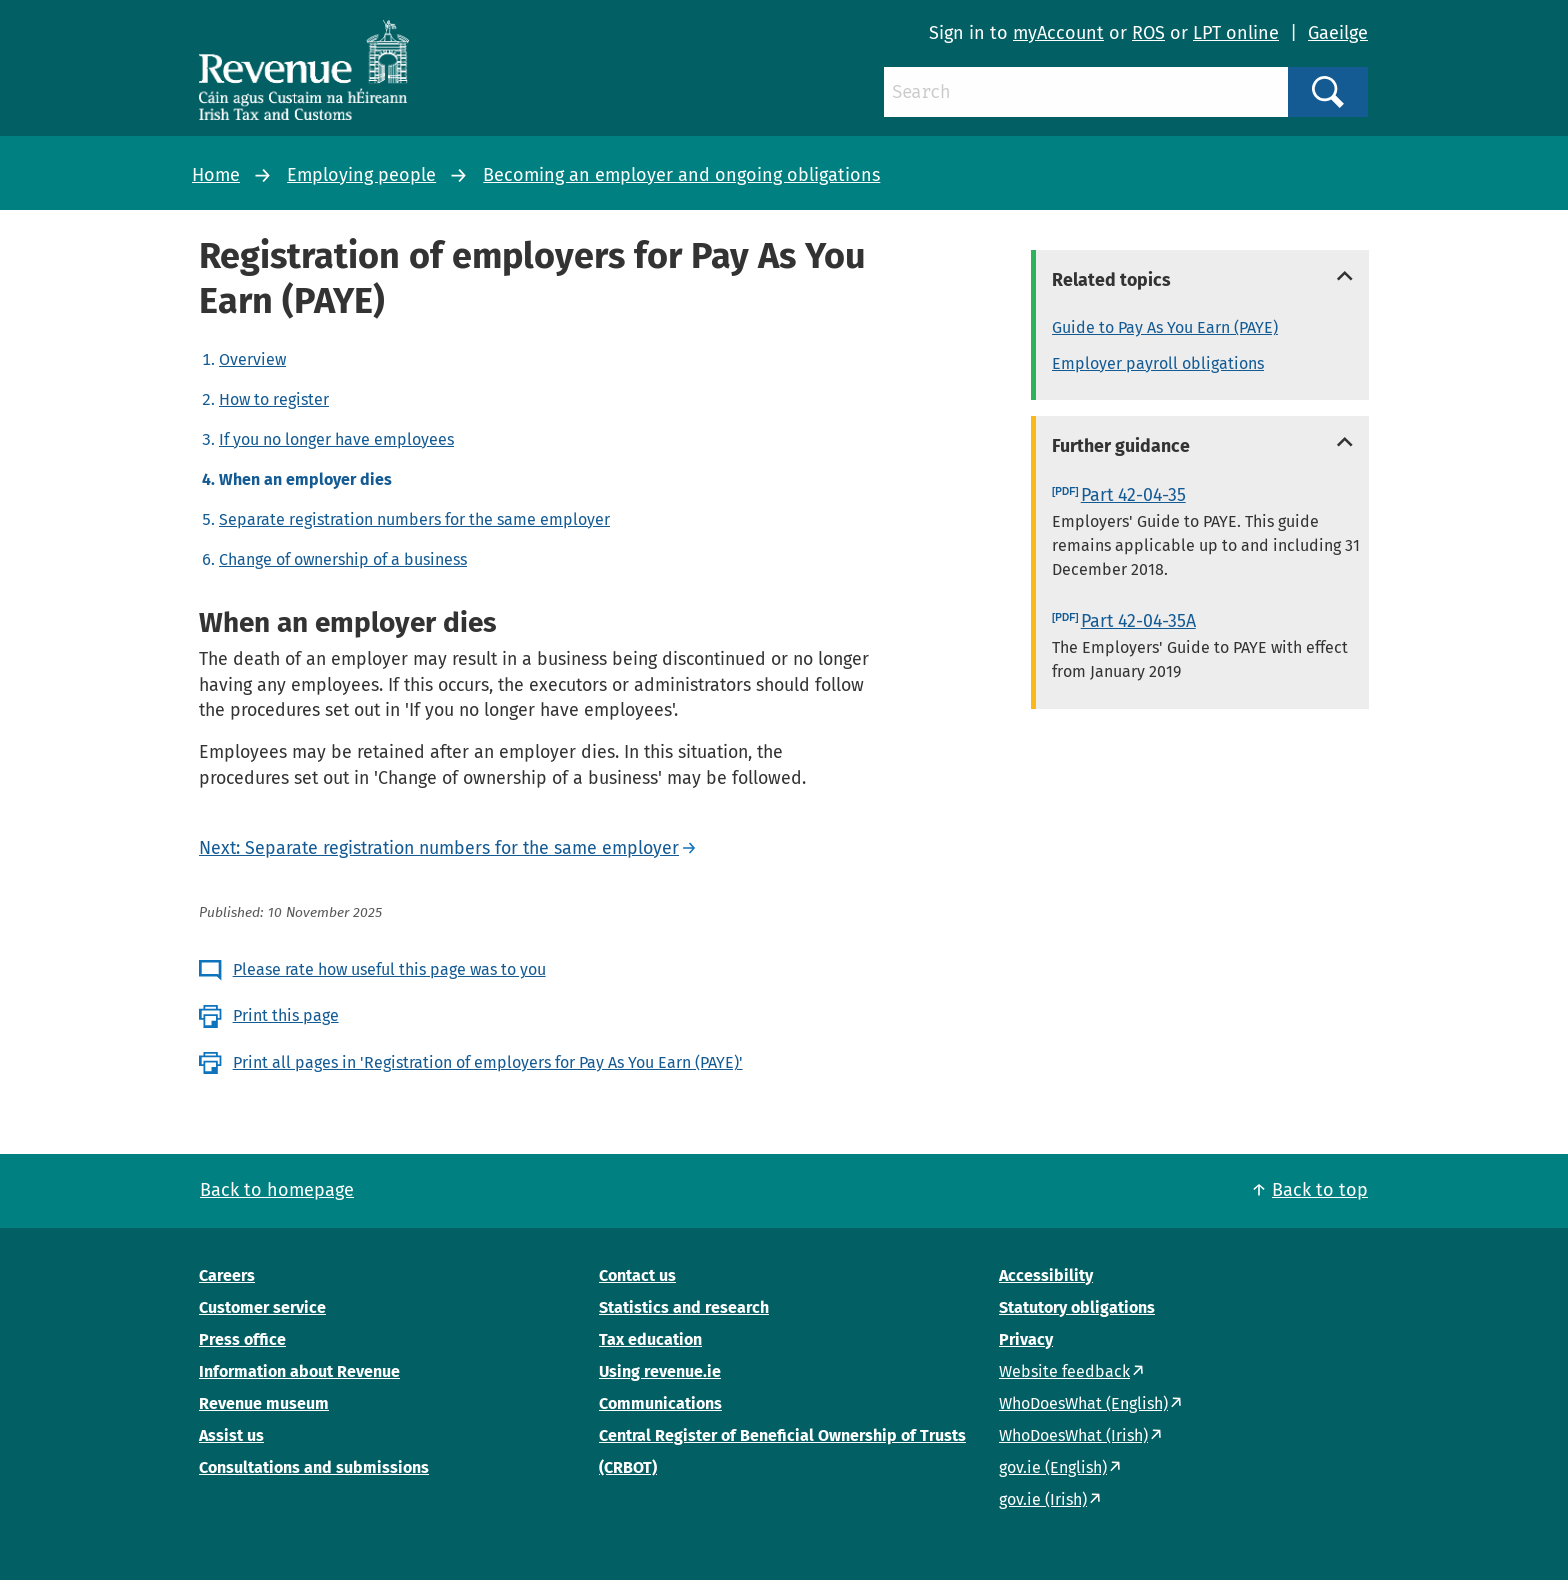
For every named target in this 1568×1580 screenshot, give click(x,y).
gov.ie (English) (1053, 1467)
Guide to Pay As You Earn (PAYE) (1165, 327)
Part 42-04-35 (1133, 495)
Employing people (361, 175)
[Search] (1086, 92)
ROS (1148, 33)
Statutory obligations (1077, 1307)
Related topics (1111, 280)
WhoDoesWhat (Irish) (1073, 1435)
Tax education (650, 1339)
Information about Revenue (299, 1371)
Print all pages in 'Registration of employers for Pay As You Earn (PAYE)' (488, 1062)
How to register (274, 399)
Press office (242, 1339)
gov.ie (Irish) (1043, 1499)
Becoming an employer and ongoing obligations (681, 175)
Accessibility (1046, 1275)
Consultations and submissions (314, 1467)
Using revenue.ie (660, 1371)
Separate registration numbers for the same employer (414, 519)
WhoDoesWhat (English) (1083, 1403)
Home (216, 175)
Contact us (637, 1275)
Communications (660, 1403)
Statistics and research (684, 1307)
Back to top (1320, 1190)
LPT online (1236, 33)
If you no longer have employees (336, 439)
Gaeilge (1338, 33)
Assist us (231, 1435)
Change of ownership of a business (343, 559)
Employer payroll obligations (1158, 363)
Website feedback (1064, 1371)
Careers (227, 1275)
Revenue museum (264, 1403)
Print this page (286, 1015)
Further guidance (1121, 446)
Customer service (262, 1307)
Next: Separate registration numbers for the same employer (439, 848)
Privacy (1026, 1339)
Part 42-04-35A (1138, 621)
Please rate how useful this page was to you (389, 969)
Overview (252, 359)
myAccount (1058, 33)
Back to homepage (277, 1190)
